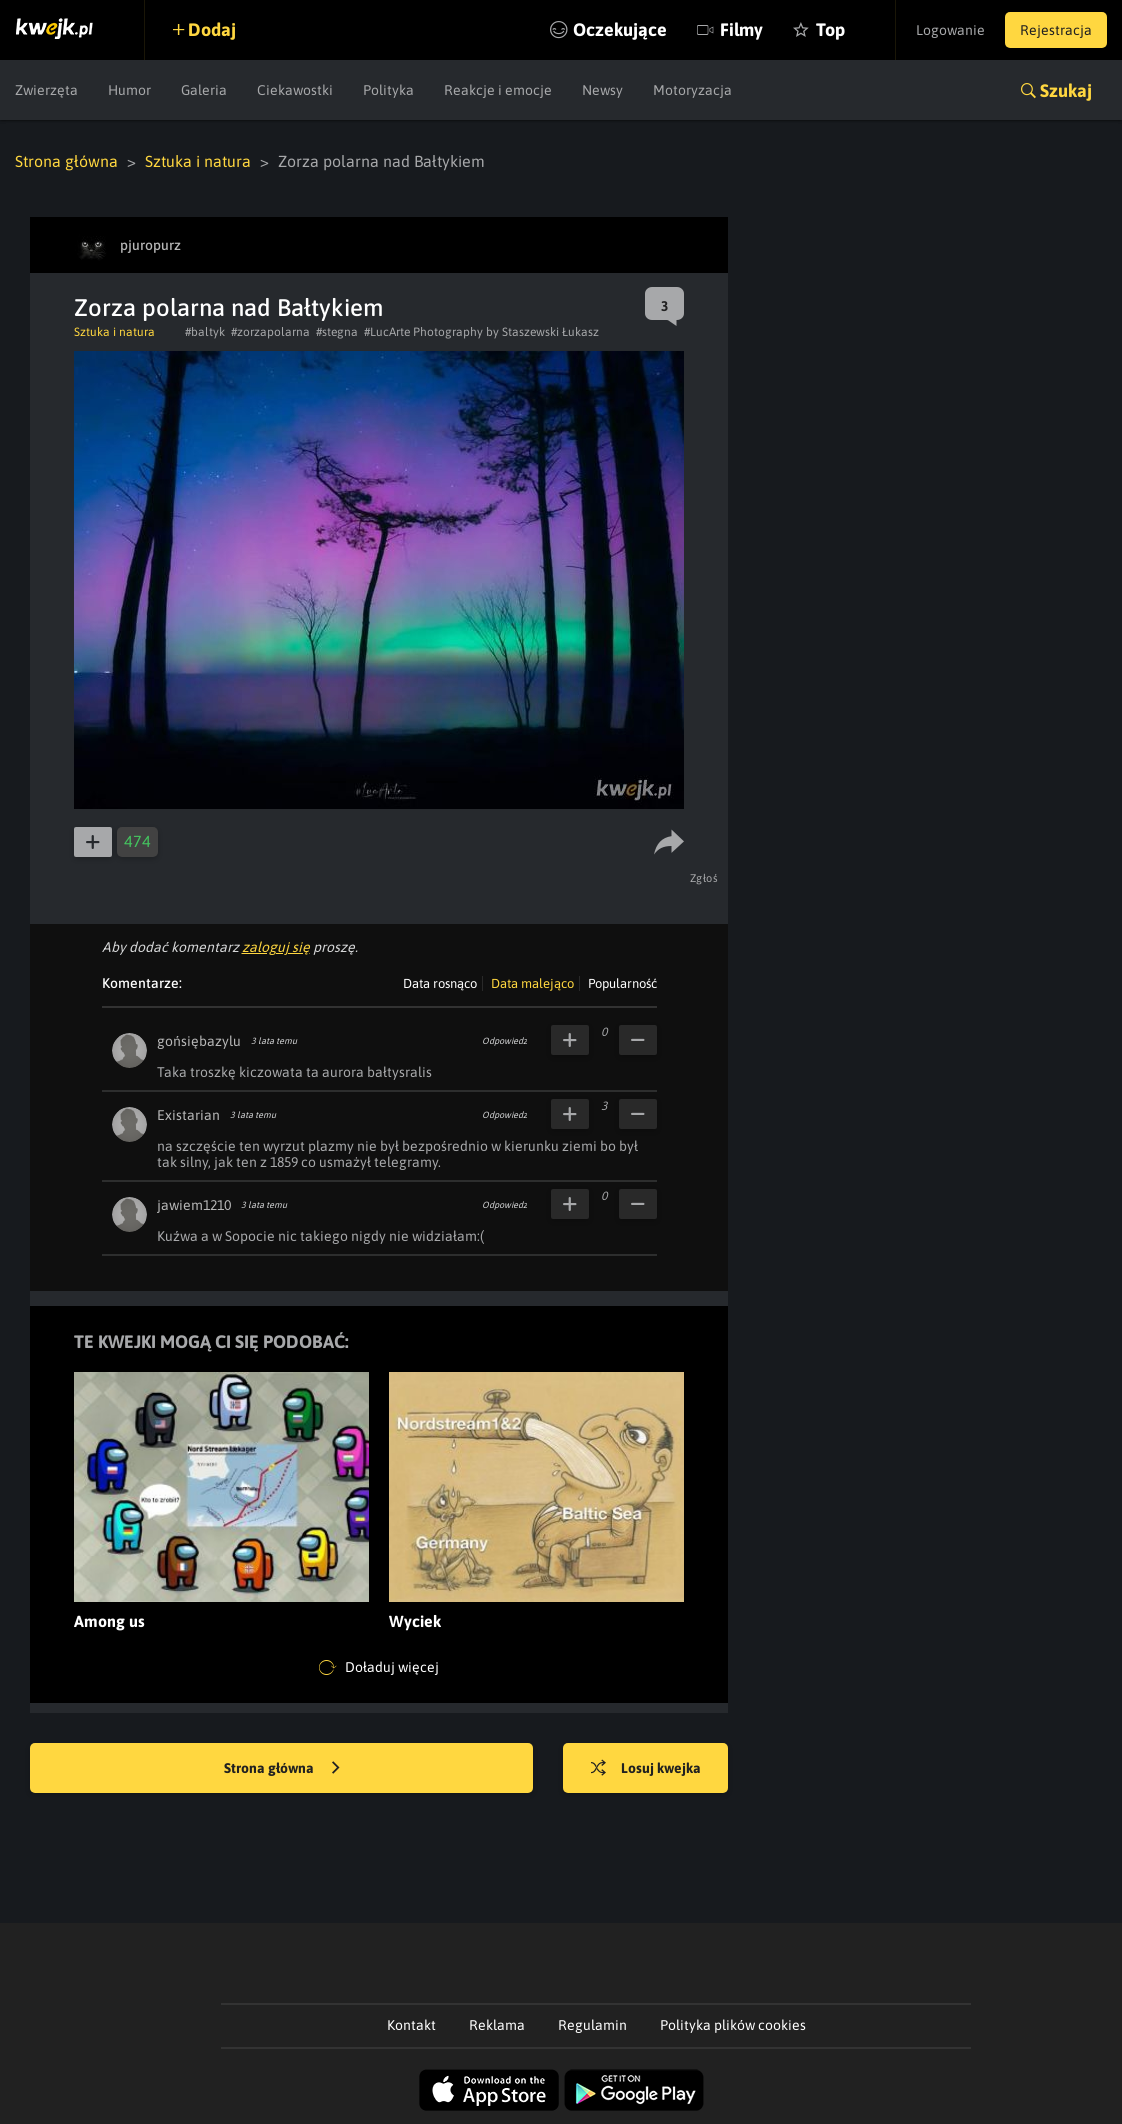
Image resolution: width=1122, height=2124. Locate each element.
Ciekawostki (295, 90)
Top (830, 29)
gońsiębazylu (199, 1041)
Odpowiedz (504, 1041)
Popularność (622, 983)
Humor (129, 90)
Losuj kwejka (646, 1769)
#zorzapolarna (270, 332)
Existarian (188, 1115)
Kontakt (411, 2025)
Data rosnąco (440, 983)
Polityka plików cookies (733, 2025)
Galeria (204, 90)
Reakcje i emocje (498, 90)
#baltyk (205, 332)
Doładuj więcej (379, 1668)
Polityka (388, 90)
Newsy (602, 90)
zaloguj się (276, 947)
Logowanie (950, 30)
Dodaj (212, 29)
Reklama (497, 2025)
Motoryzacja (692, 90)
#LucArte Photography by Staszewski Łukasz (481, 332)
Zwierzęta (46, 90)
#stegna (337, 332)
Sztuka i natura (198, 161)
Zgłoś (704, 878)
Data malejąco (532, 983)
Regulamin (592, 2025)
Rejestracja (1056, 30)
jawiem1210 (194, 1205)
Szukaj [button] (1066, 90)
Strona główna (66, 161)
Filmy (741, 29)
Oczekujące (620, 29)
